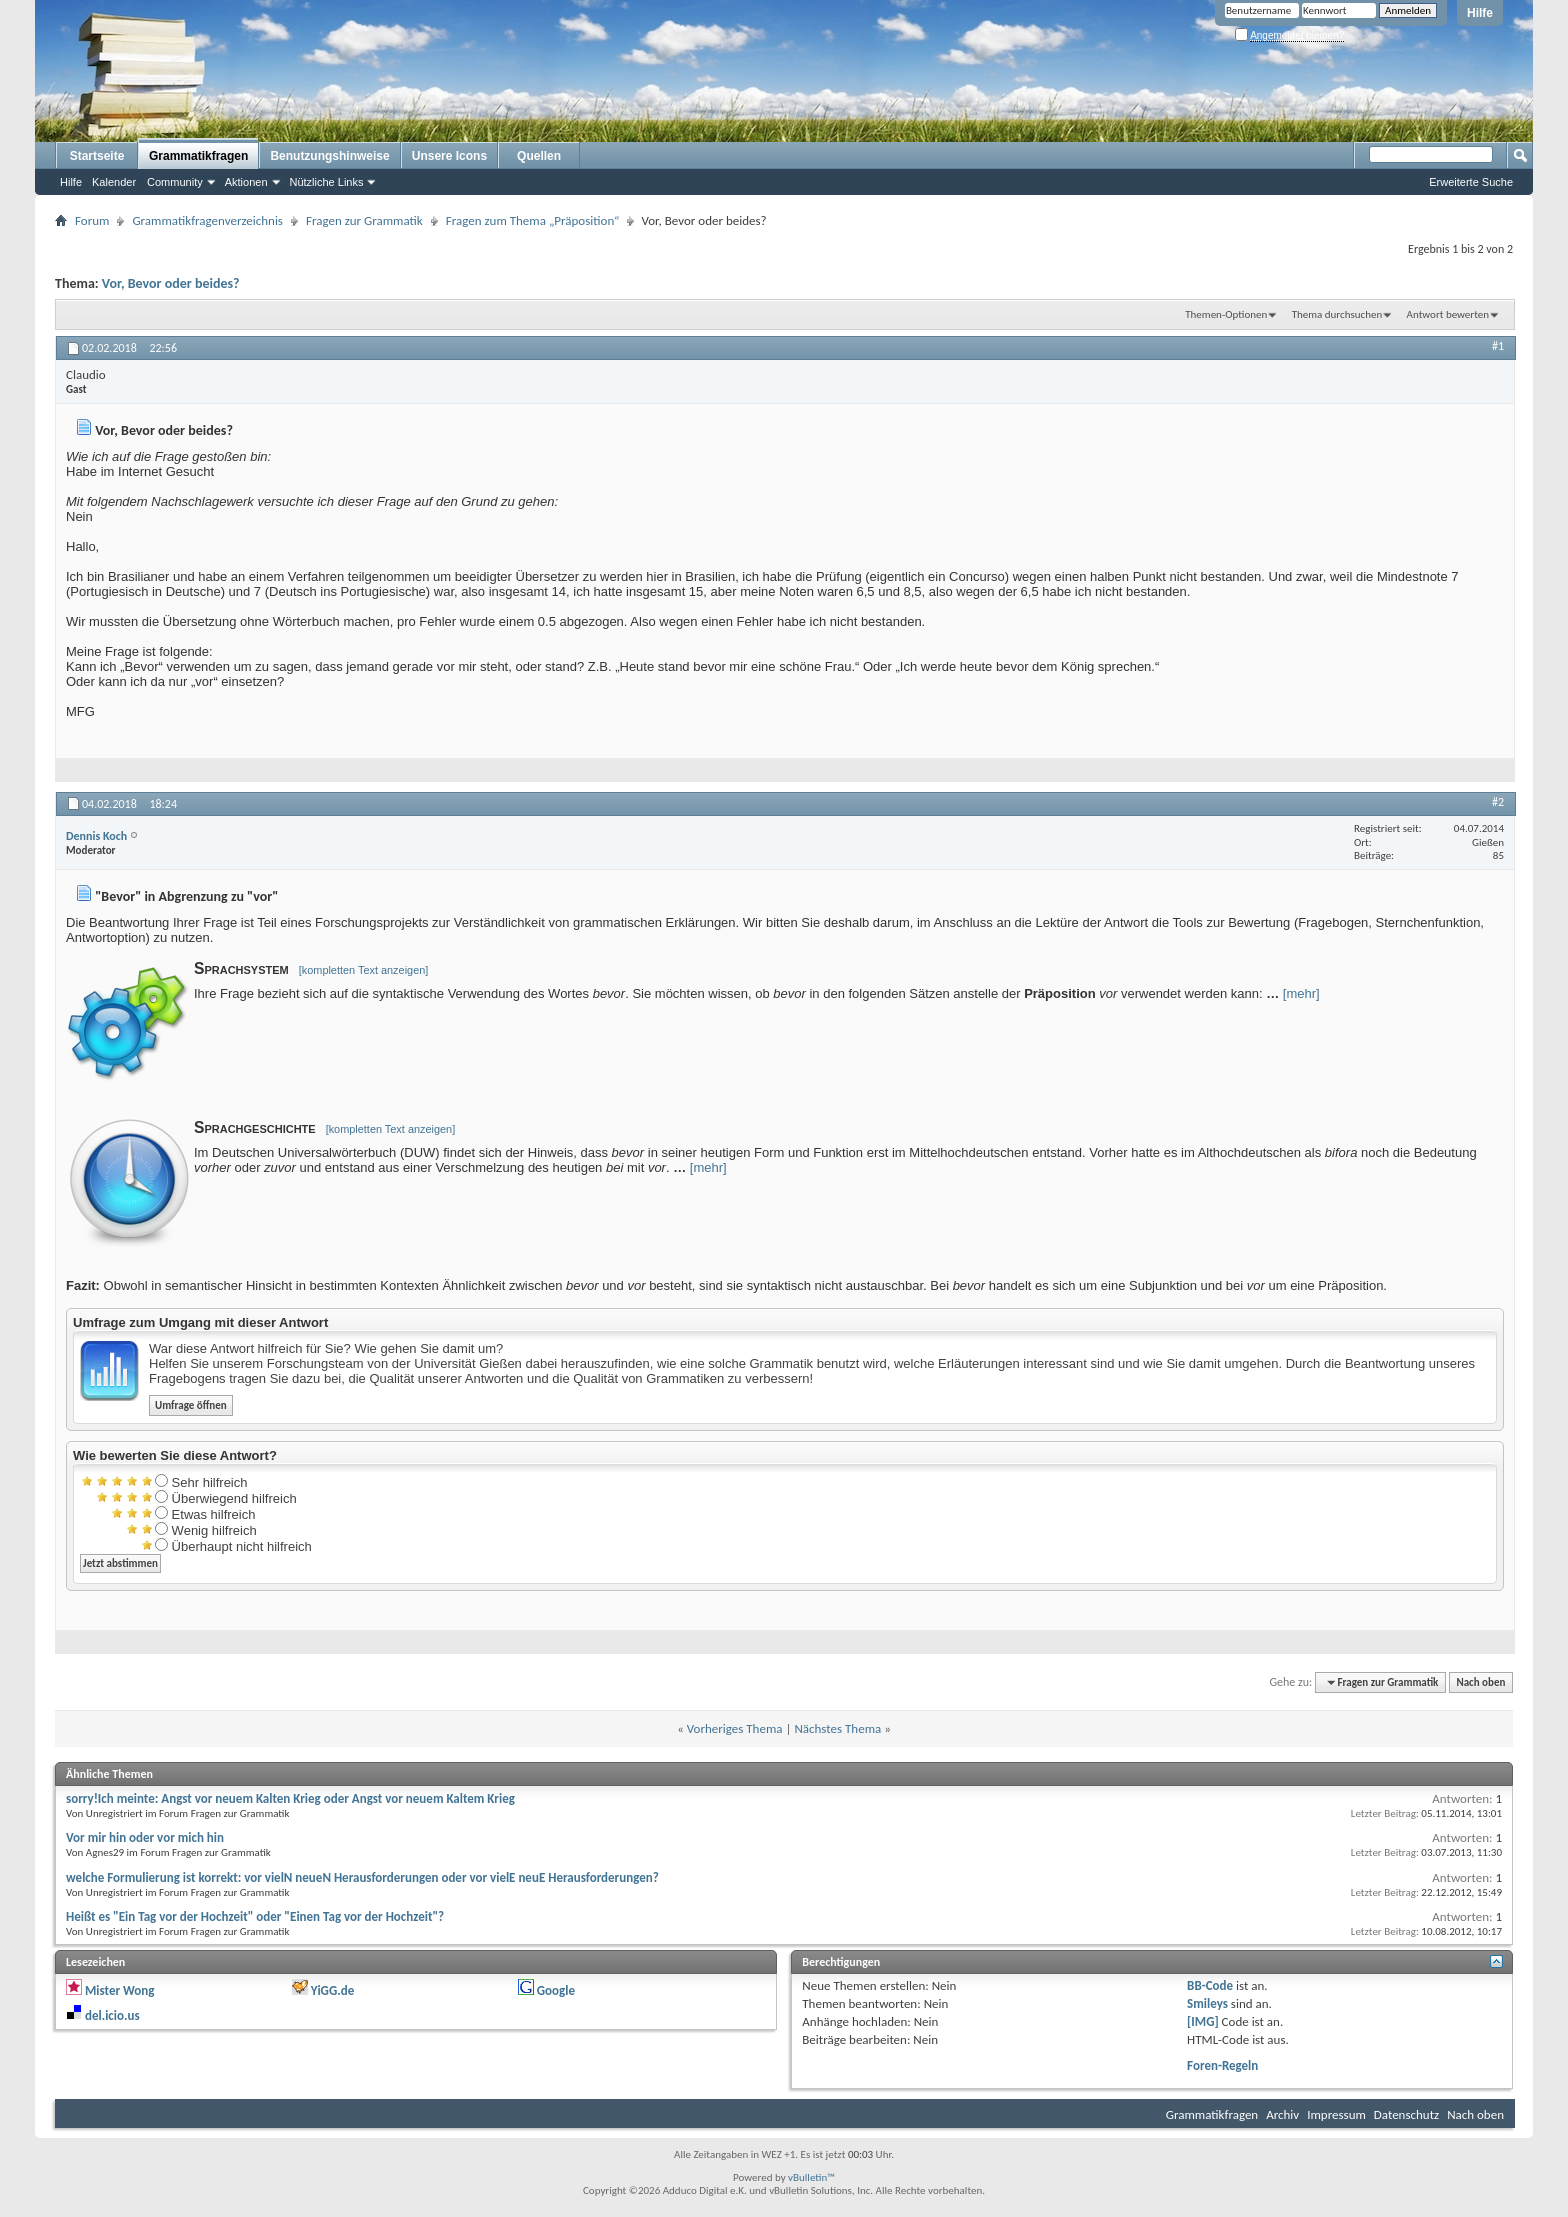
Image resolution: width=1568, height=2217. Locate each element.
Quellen (539, 156)
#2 (1498, 802)
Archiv (1282, 2114)
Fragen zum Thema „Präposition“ (533, 220)
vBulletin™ (811, 2177)
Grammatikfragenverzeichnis (207, 220)
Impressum (1336, 2114)
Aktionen (246, 182)
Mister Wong (119, 1990)
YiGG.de (332, 1990)
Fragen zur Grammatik (364, 220)
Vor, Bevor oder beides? (171, 283)
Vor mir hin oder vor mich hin (145, 1837)
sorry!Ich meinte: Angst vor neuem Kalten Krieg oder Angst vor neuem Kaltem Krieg (290, 1798)
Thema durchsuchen (1337, 314)
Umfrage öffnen (191, 1405)
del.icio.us (112, 2015)
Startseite (97, 156)
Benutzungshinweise (329, 156)
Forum (92, 220)
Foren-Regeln (1222, 2065)
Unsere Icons (449, 156)
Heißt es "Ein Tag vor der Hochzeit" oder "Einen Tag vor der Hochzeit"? (255, 1916)
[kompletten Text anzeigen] (364, 970)
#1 (1498, 346)
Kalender (114, 182)
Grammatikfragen (198, 156)
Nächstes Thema (837, 1728)
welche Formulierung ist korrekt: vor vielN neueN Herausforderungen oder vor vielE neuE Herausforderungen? (362, 1877)
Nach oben (1480, 1682)
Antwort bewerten (1448, 314)
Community (175, 182)
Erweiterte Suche (1471, 182)
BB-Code (1210, 1985)
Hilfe (1480, 13)
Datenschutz (1406, 2114)
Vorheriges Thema (735, 1728)
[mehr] (1301, 993)
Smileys (1207, 2003)
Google (556, 1990)
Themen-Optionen (1226, 314)
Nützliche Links (327, 182)
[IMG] (1203, 2021)
